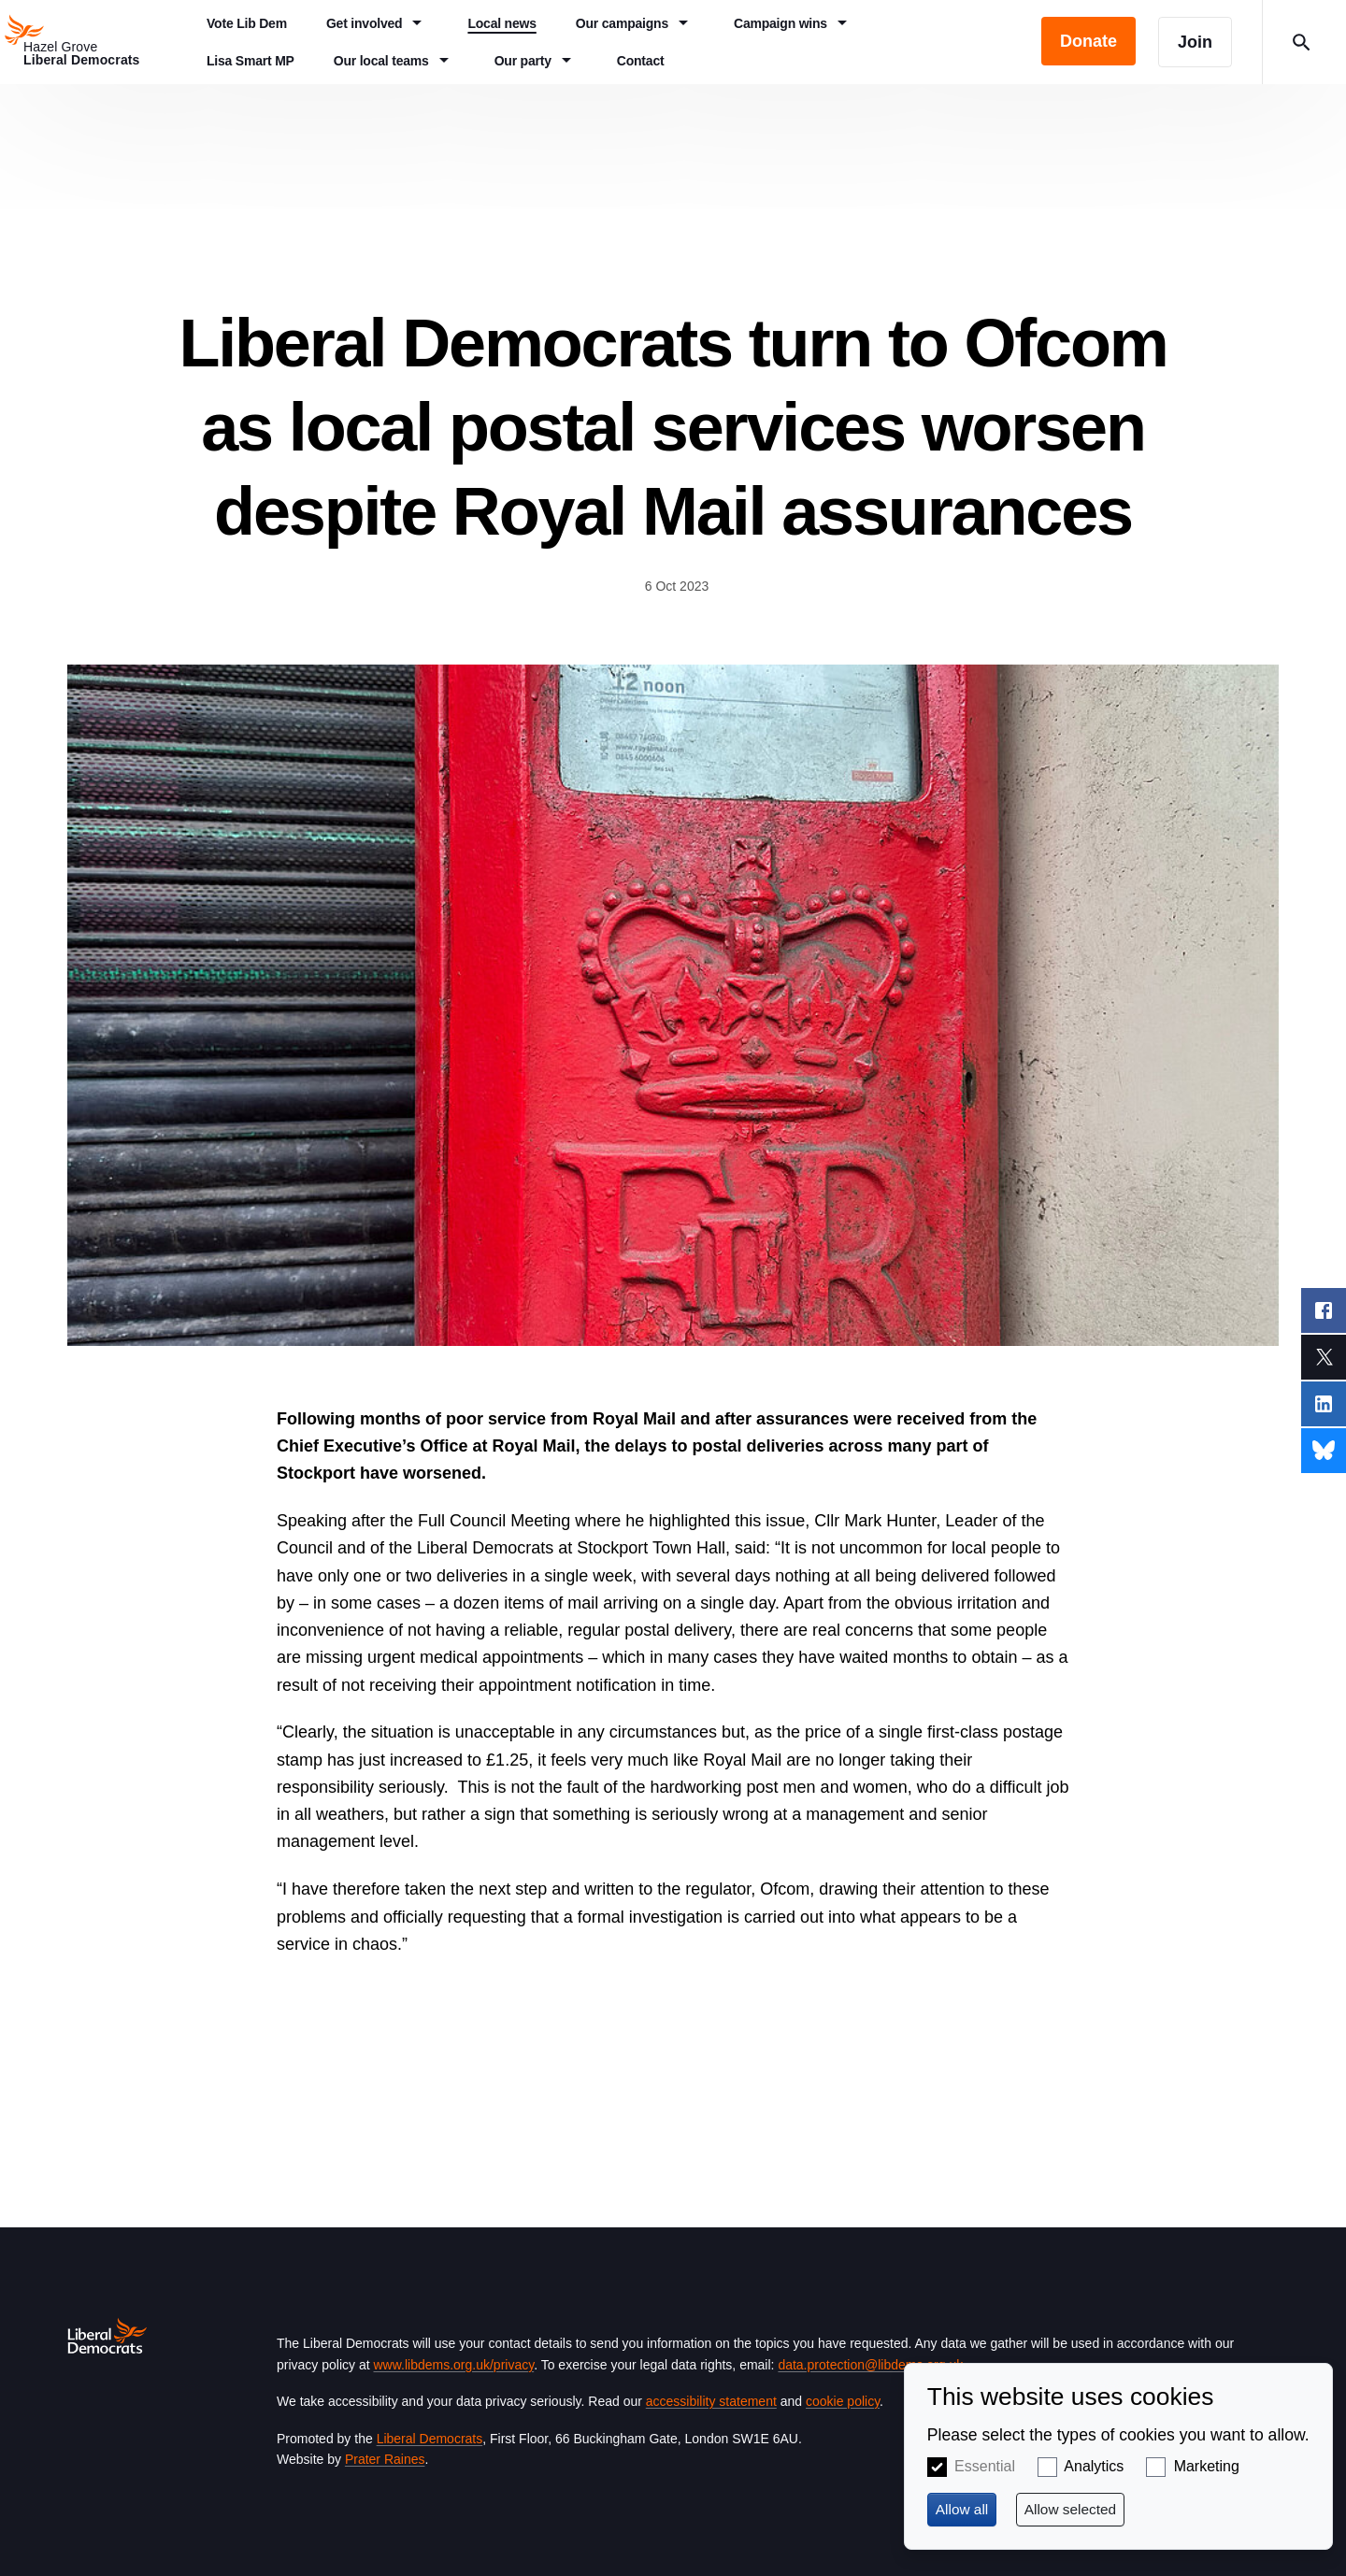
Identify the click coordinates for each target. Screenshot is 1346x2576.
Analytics (1094, 2466)
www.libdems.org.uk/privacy (453, 2364)
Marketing (1206, 2466)
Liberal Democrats (430, 2438)
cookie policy (843, 2401)
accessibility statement (711, 2401)
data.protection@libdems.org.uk (870, 2364)
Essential (984, 2466)
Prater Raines (385, 2459)
